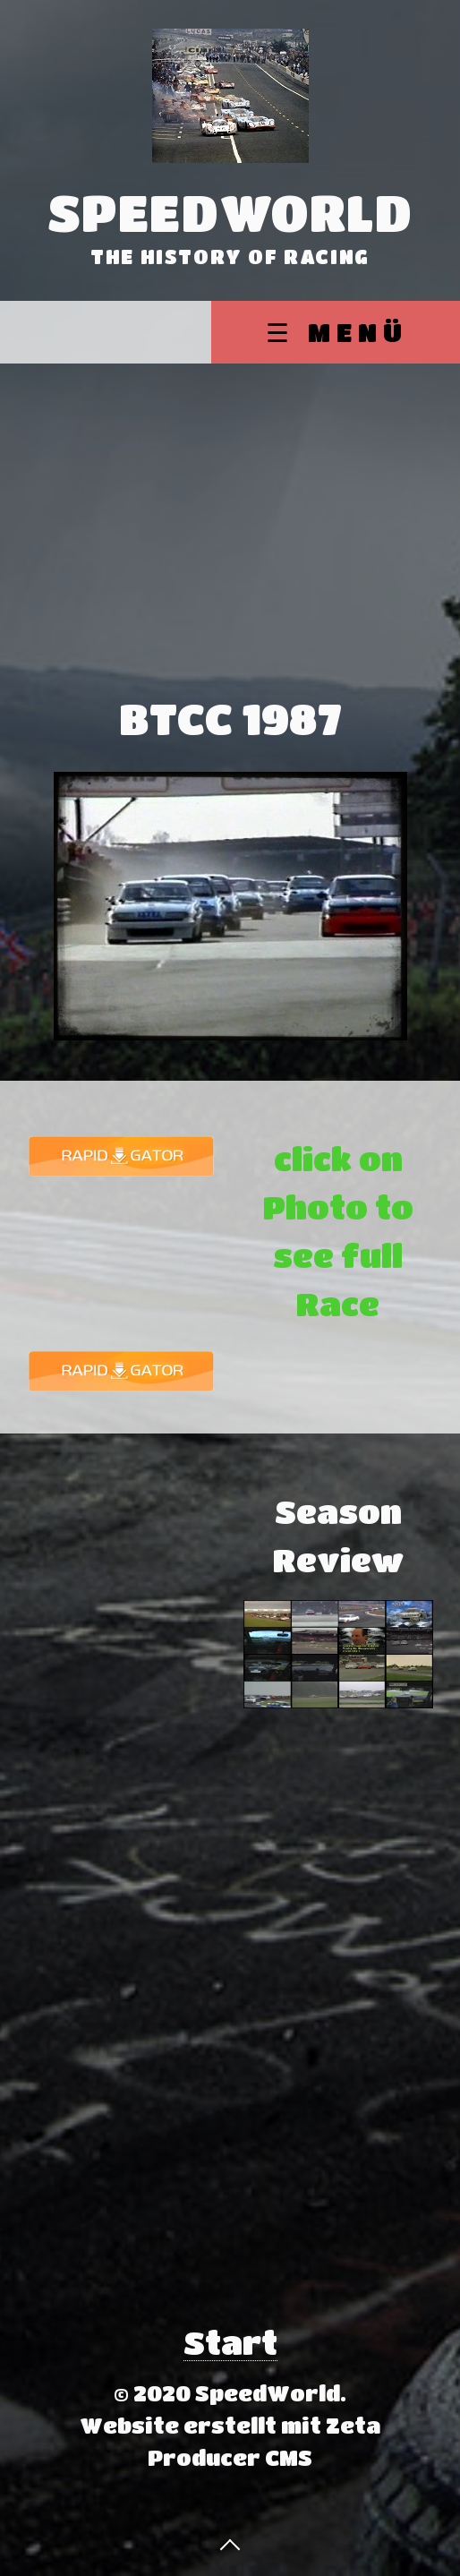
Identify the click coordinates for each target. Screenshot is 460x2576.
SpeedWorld (230, 212)
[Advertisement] (230, 497)
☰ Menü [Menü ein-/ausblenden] (337, 332)
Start (230, 2342)
